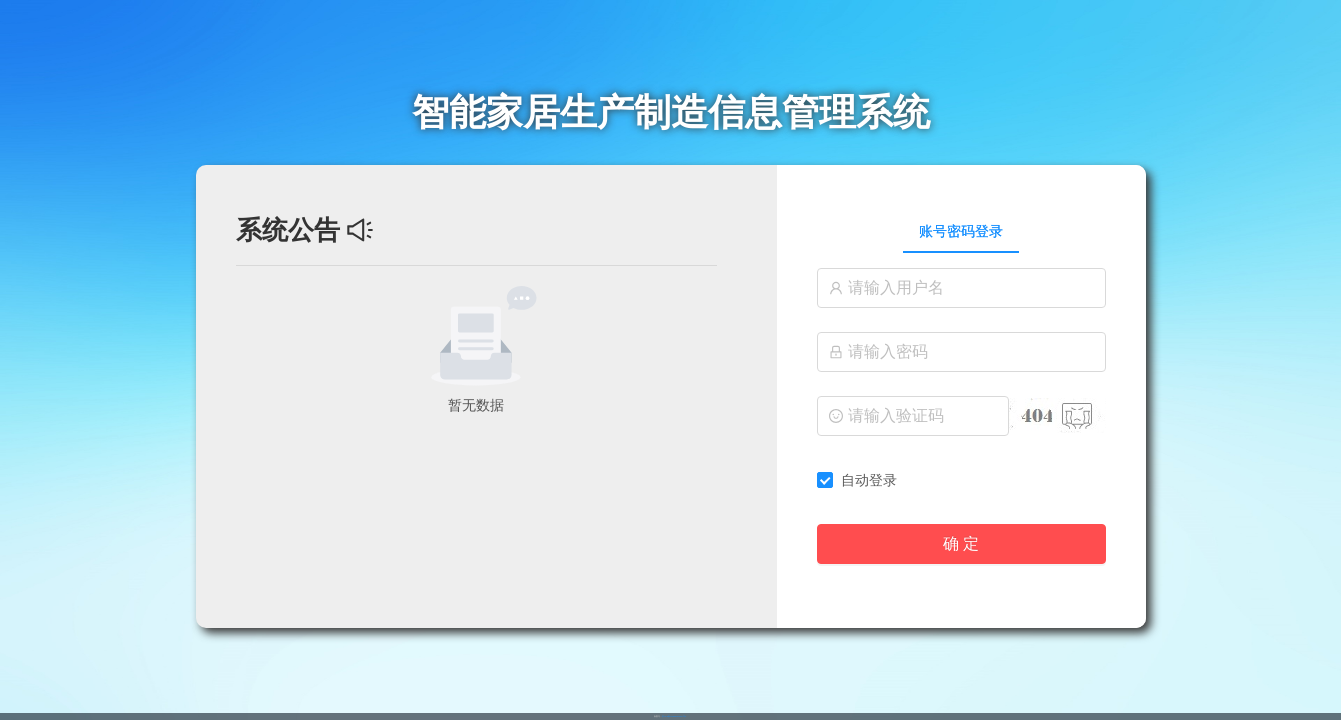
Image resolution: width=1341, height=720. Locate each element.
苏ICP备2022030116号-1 (674, 716)
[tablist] (961, 231)
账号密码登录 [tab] (961, 231)
